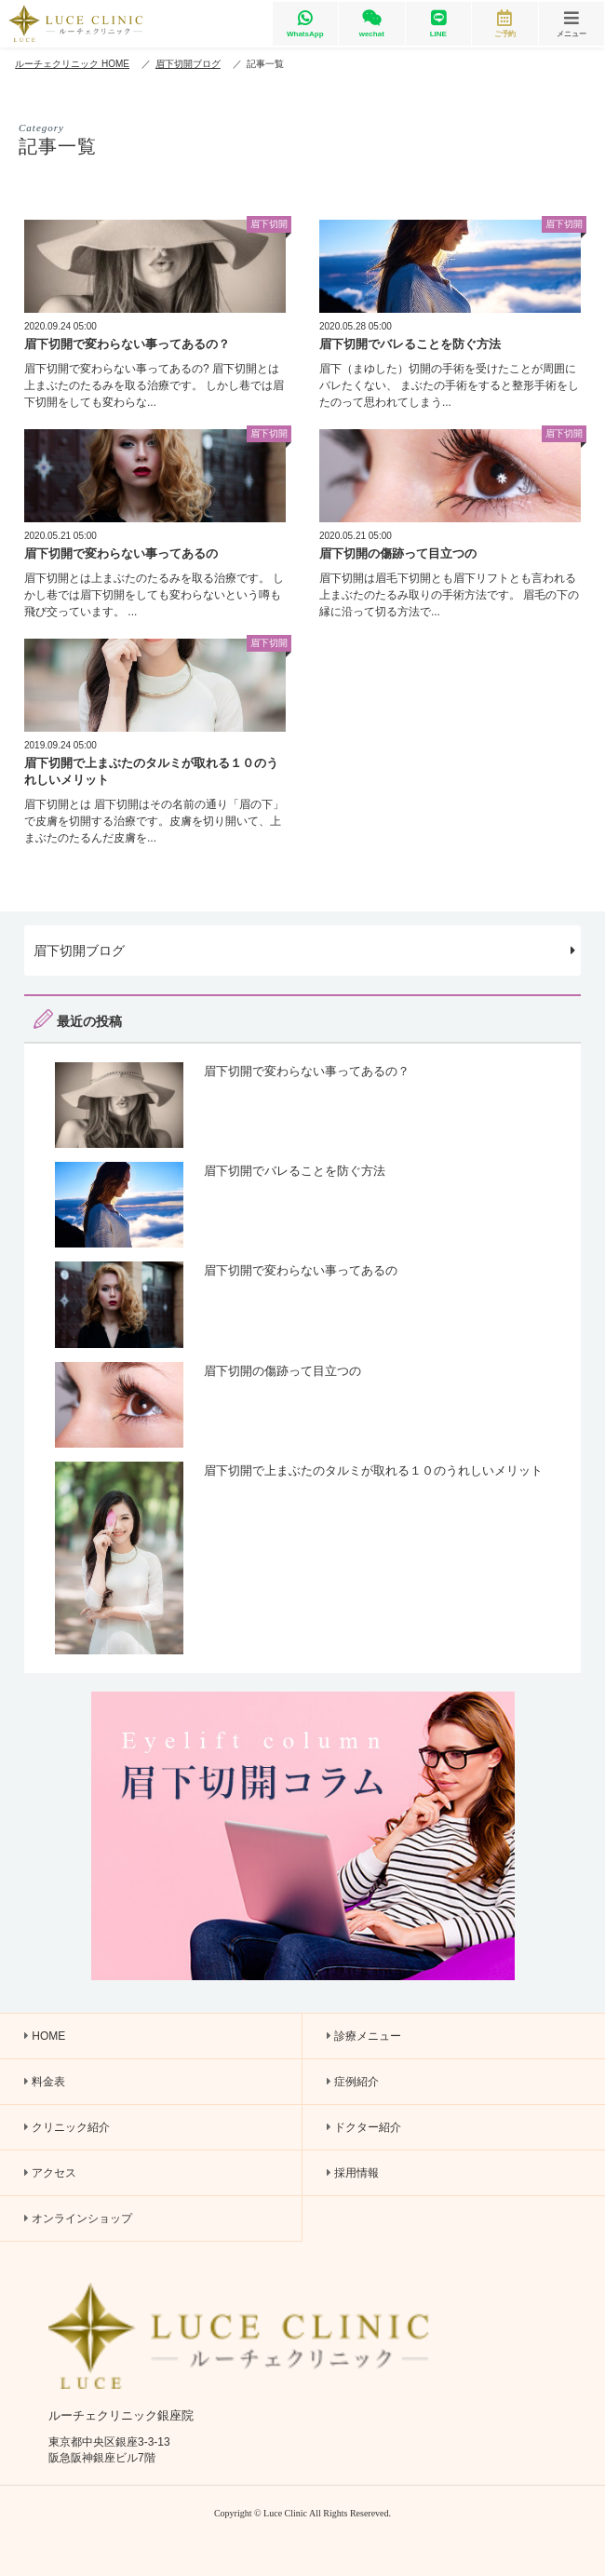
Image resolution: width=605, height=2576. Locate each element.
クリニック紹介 (67, 2127)
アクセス (50, 2172)
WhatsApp (305, 23)
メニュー (571, 23)
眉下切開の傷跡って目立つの (398, 553)
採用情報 (353, 2172)
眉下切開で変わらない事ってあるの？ (127, 344)
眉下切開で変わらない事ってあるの (121, 553)
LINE (438, 23)
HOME (44, 2036)
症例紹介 (353, 2081)
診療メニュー (364, 2036)
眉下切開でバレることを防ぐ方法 (410, 344)
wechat (371, 23)
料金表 (44, 2081)
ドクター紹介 (364, 2127)
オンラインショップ (78, 2218)
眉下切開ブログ (304, 950)
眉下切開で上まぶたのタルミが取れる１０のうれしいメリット (373, 1470)
